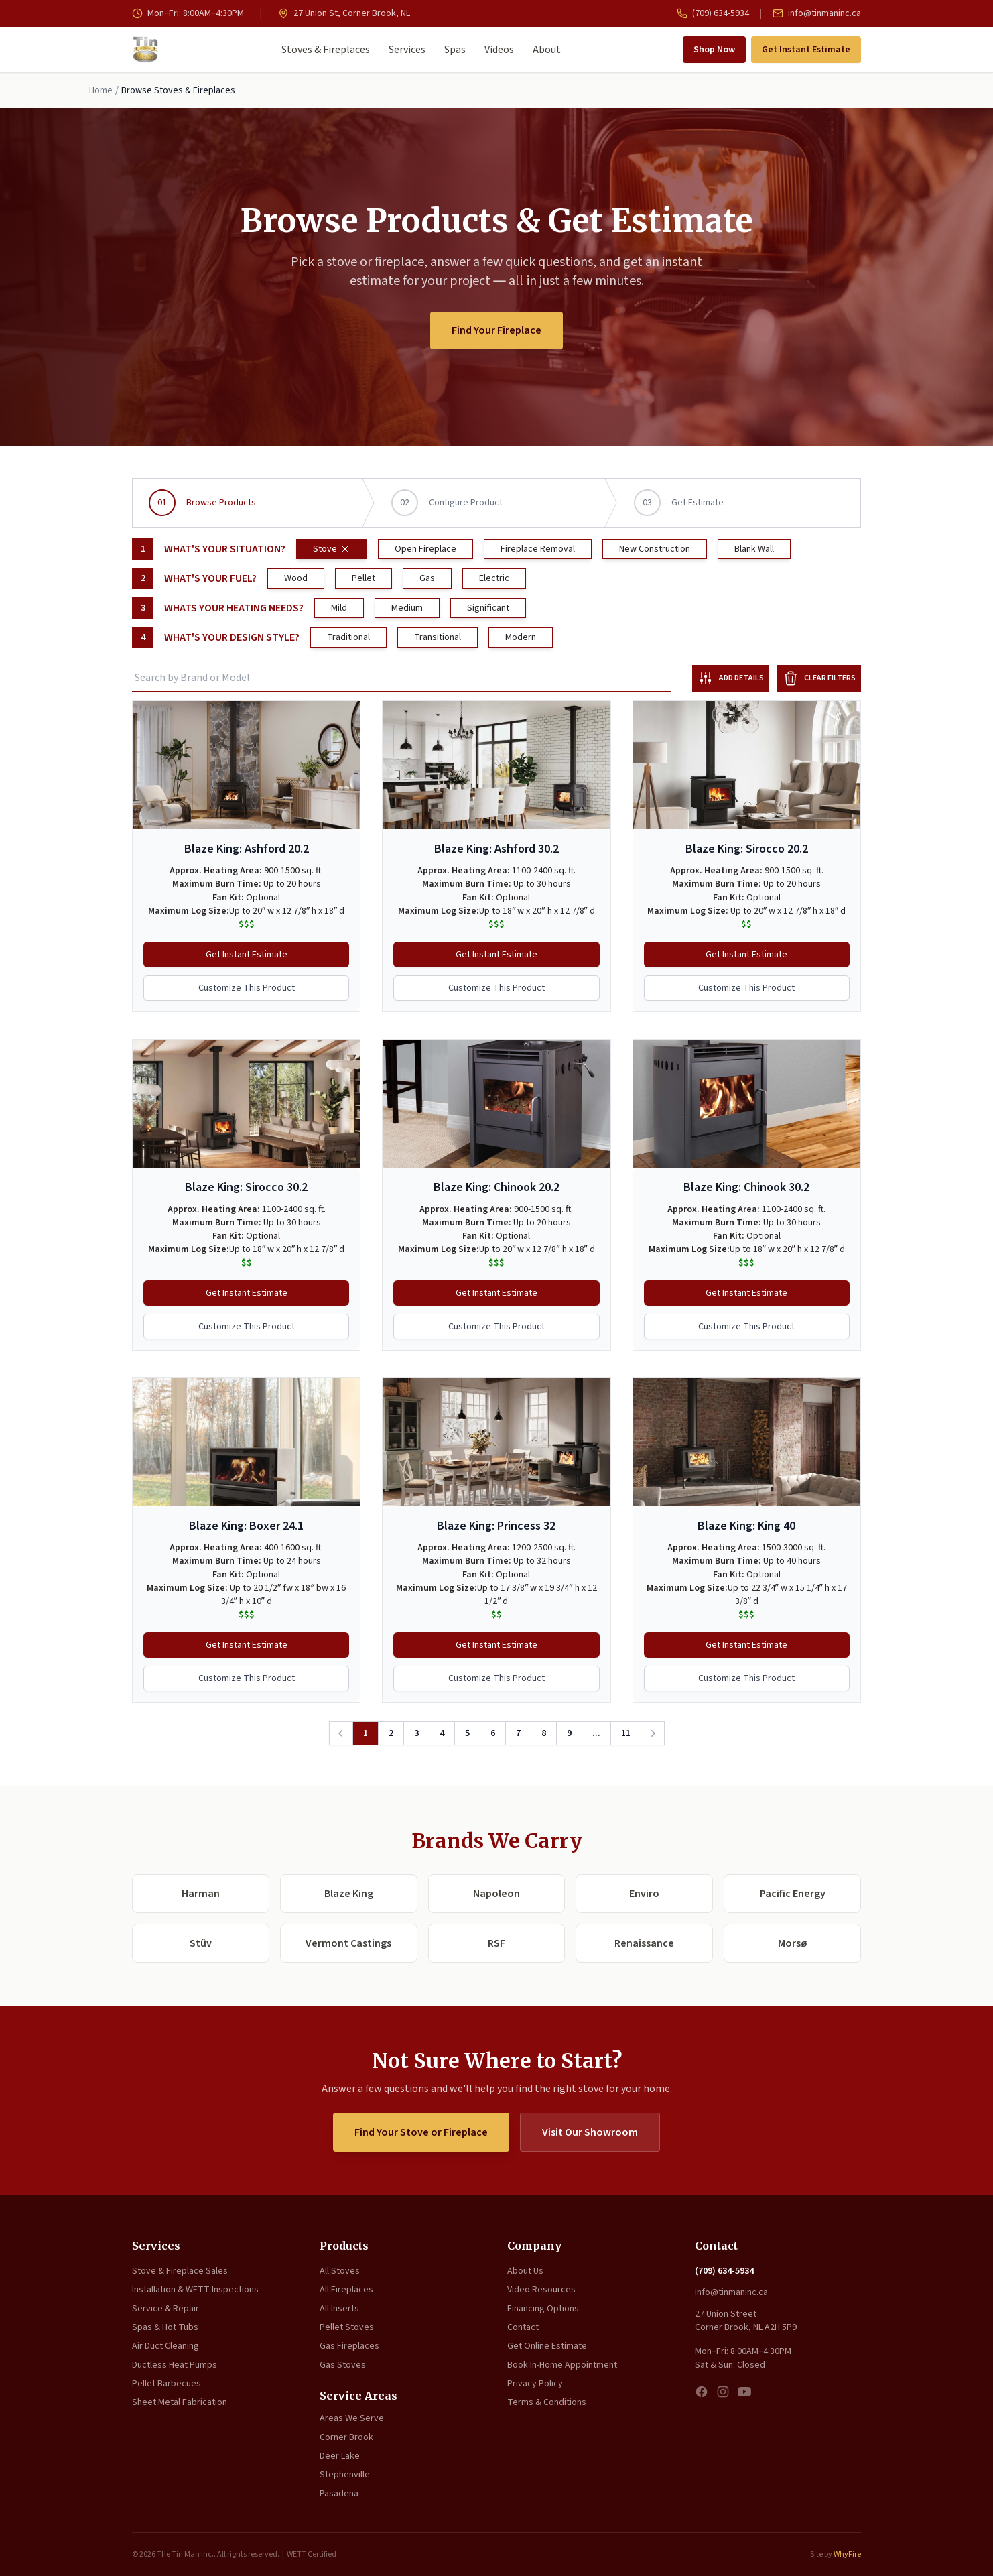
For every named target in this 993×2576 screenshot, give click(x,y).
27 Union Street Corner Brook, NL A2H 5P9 (746, 2320)
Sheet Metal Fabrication (179, 2402)
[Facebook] (701, 2391)
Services (407, 49)
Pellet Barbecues (166, 2383)
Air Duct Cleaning (165, 2346)
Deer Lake (340, 2456)
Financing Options (543, 2308)
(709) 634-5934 (713, 13)
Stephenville (345, 2474)
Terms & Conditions (546, 2402)
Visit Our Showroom (590, 2132)
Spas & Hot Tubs (165, 2327)
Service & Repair (165, 2308)
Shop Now (714, 49)
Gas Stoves (343, 2365)
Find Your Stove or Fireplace (421, 2132)
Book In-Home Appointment (562, 2365)
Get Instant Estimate (806, 49)
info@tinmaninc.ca (817, 13)
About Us (525, 2271)
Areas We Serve (352, 2418)
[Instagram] (723, 2391)
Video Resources (541, 2289)
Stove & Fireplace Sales (180, 2271)
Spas (455, 49)
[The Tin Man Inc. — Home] (145, 49)
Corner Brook (346, 2437)
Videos (499, 49)
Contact (523, 2327)
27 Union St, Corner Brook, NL (344, 13)
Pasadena (339, 2493)
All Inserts (339, 2308)
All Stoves (340, 2271)
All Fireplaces (346, 2289)
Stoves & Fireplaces (325, 49)
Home (101, 90)
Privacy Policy (535, 2383)
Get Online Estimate (547, 2346)
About (547, 49)
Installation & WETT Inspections (195, 2289)
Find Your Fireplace (496, 330)
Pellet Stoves (347, 2327)
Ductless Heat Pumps (174, 2365)
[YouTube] (744, 2391)
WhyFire (847, 2554)
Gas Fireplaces (349, 2346)
